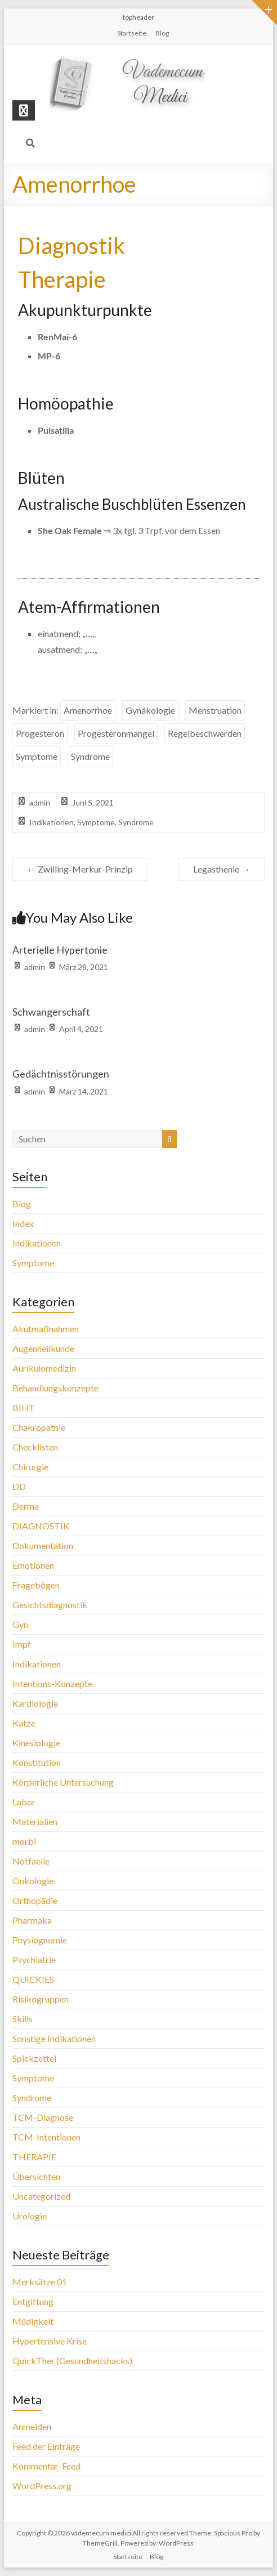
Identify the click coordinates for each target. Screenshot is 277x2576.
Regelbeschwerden (205, 733)
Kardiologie (35, 1703)
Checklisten (35, 1447)
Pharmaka (32, 1920)
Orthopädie (34, 1900)
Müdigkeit (32, 2321)
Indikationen (51, 822)
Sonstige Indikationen (54, 2038)
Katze (23, 1723)
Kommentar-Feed (46, 2466)
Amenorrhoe (88, 710)
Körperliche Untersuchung (63, 1782)
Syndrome (90, 756)
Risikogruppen (40, 1999)
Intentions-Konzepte (52, 1683)
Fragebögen (36, 1585)
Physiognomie (39, 1939)
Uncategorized (41, 2196)
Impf (21, 1644)
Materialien (34, 1821)
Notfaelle (31, 1861)
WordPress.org (42, 2485)
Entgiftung (32, 2301)
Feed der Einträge (46, 2446)
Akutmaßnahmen (45, 1328)
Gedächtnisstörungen (60, 1073)
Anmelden (31, 2426)
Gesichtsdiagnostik (49, 1604)
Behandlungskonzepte (55, 1387)
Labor (23, 1801)
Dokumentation (42, 1545)
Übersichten (36, 2176)
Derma (25, 1506)
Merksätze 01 (39, 2281)
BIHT (23, 1407)
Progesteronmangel (116, 733)
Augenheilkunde (43, 1348)
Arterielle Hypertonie (60, 950)
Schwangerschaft (51, 1012)
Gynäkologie (150, 710)
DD (19, 1486)
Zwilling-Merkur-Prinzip (80, 869)
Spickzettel (34, 2058)
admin (39, 802)
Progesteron (40, 733)
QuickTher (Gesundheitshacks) (72, 2360)
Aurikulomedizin (44, 1368)
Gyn (20, 1624)
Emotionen (33, 1565)
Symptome (36, 756)
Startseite (131, 33)
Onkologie (32, 1880)
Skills (22, 2018)
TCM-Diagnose (42, 2117)
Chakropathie (38, 1427)
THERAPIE (34, 2156)
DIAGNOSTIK (40, 1525)
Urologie (29, 2215)
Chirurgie (30, 1466)
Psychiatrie (34, 1959)
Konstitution (36, 1762)
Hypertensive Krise (49, 2340)
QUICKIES (33, 1979)
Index (23, 1223)
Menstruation (215, 710)
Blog (162, 33)
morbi (24, 1841)
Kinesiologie (36, 1742)
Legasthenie (221, 869)
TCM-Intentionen (46, 2137)
